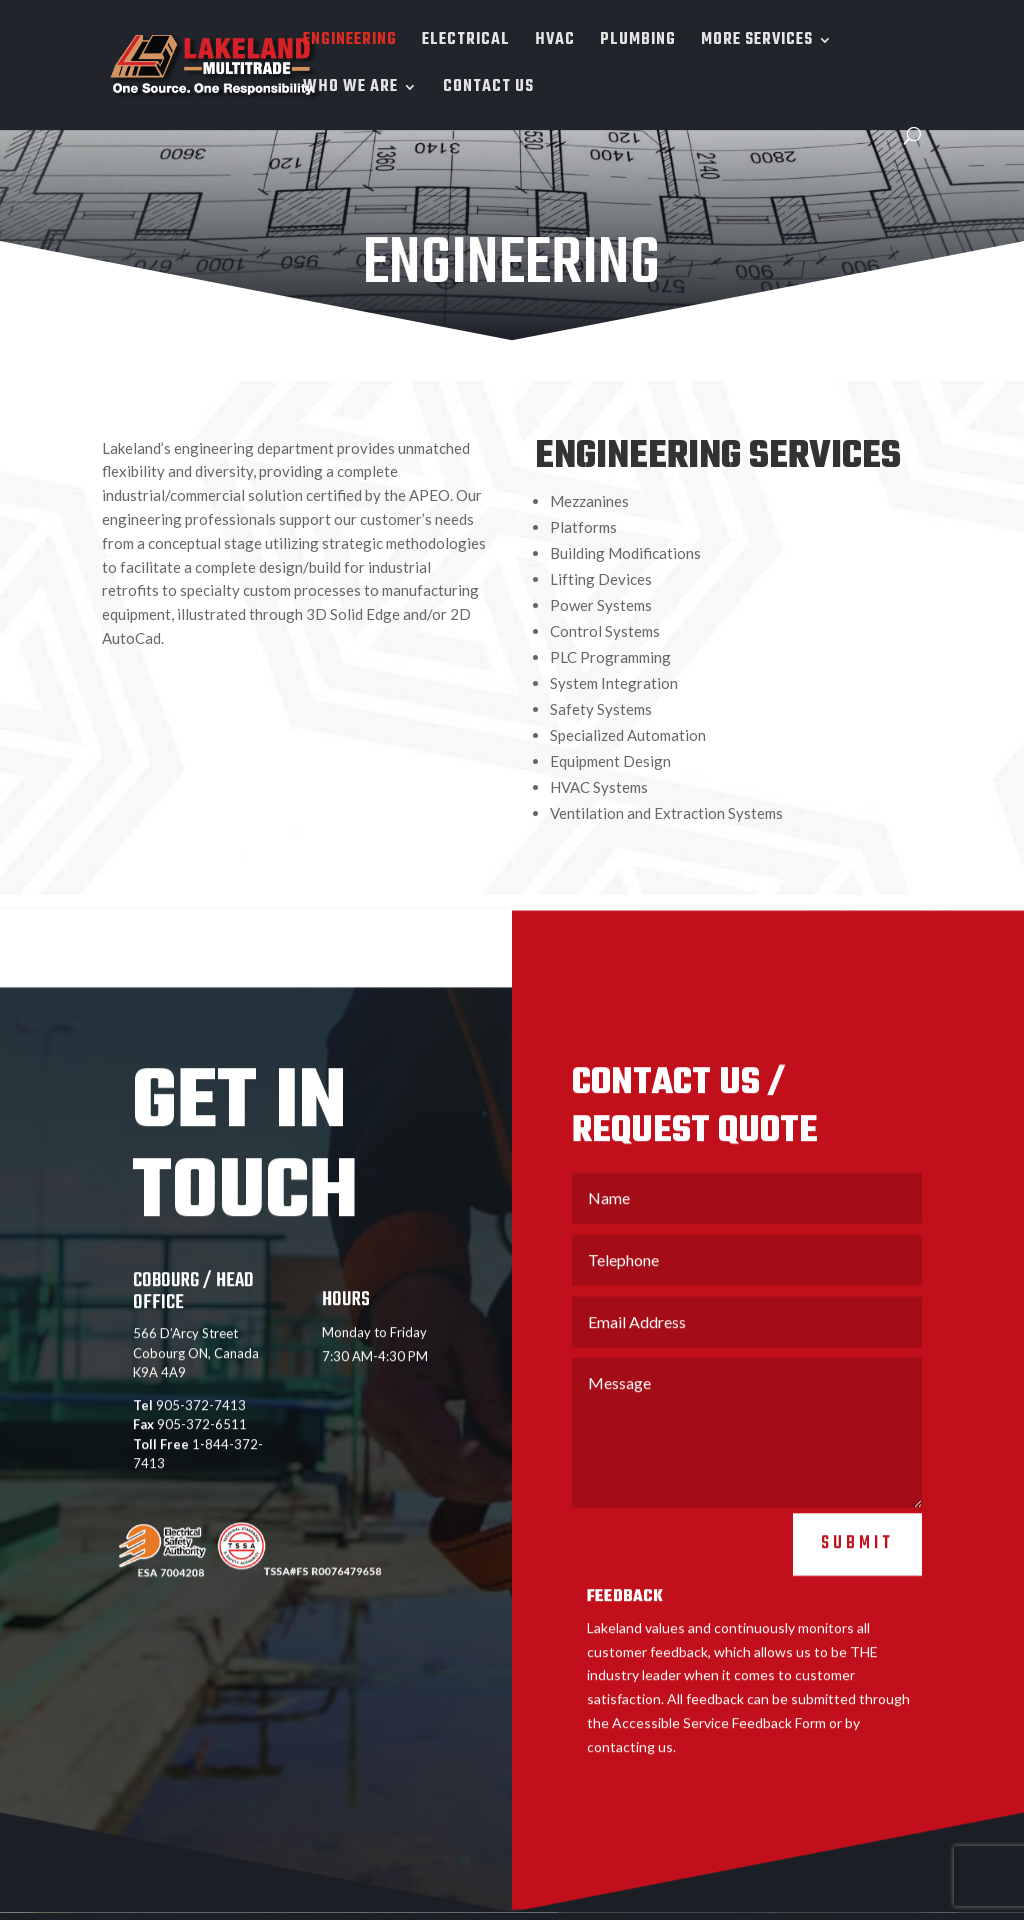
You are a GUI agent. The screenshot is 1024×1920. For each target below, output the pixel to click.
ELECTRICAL (466, 43)
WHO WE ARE (350, 90)
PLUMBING (638, 43)
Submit (857, 1586)
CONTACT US (488, 90)
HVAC (555, 43)
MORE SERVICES (757, 43)
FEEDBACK (625, 1640)
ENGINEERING (350, 43)
